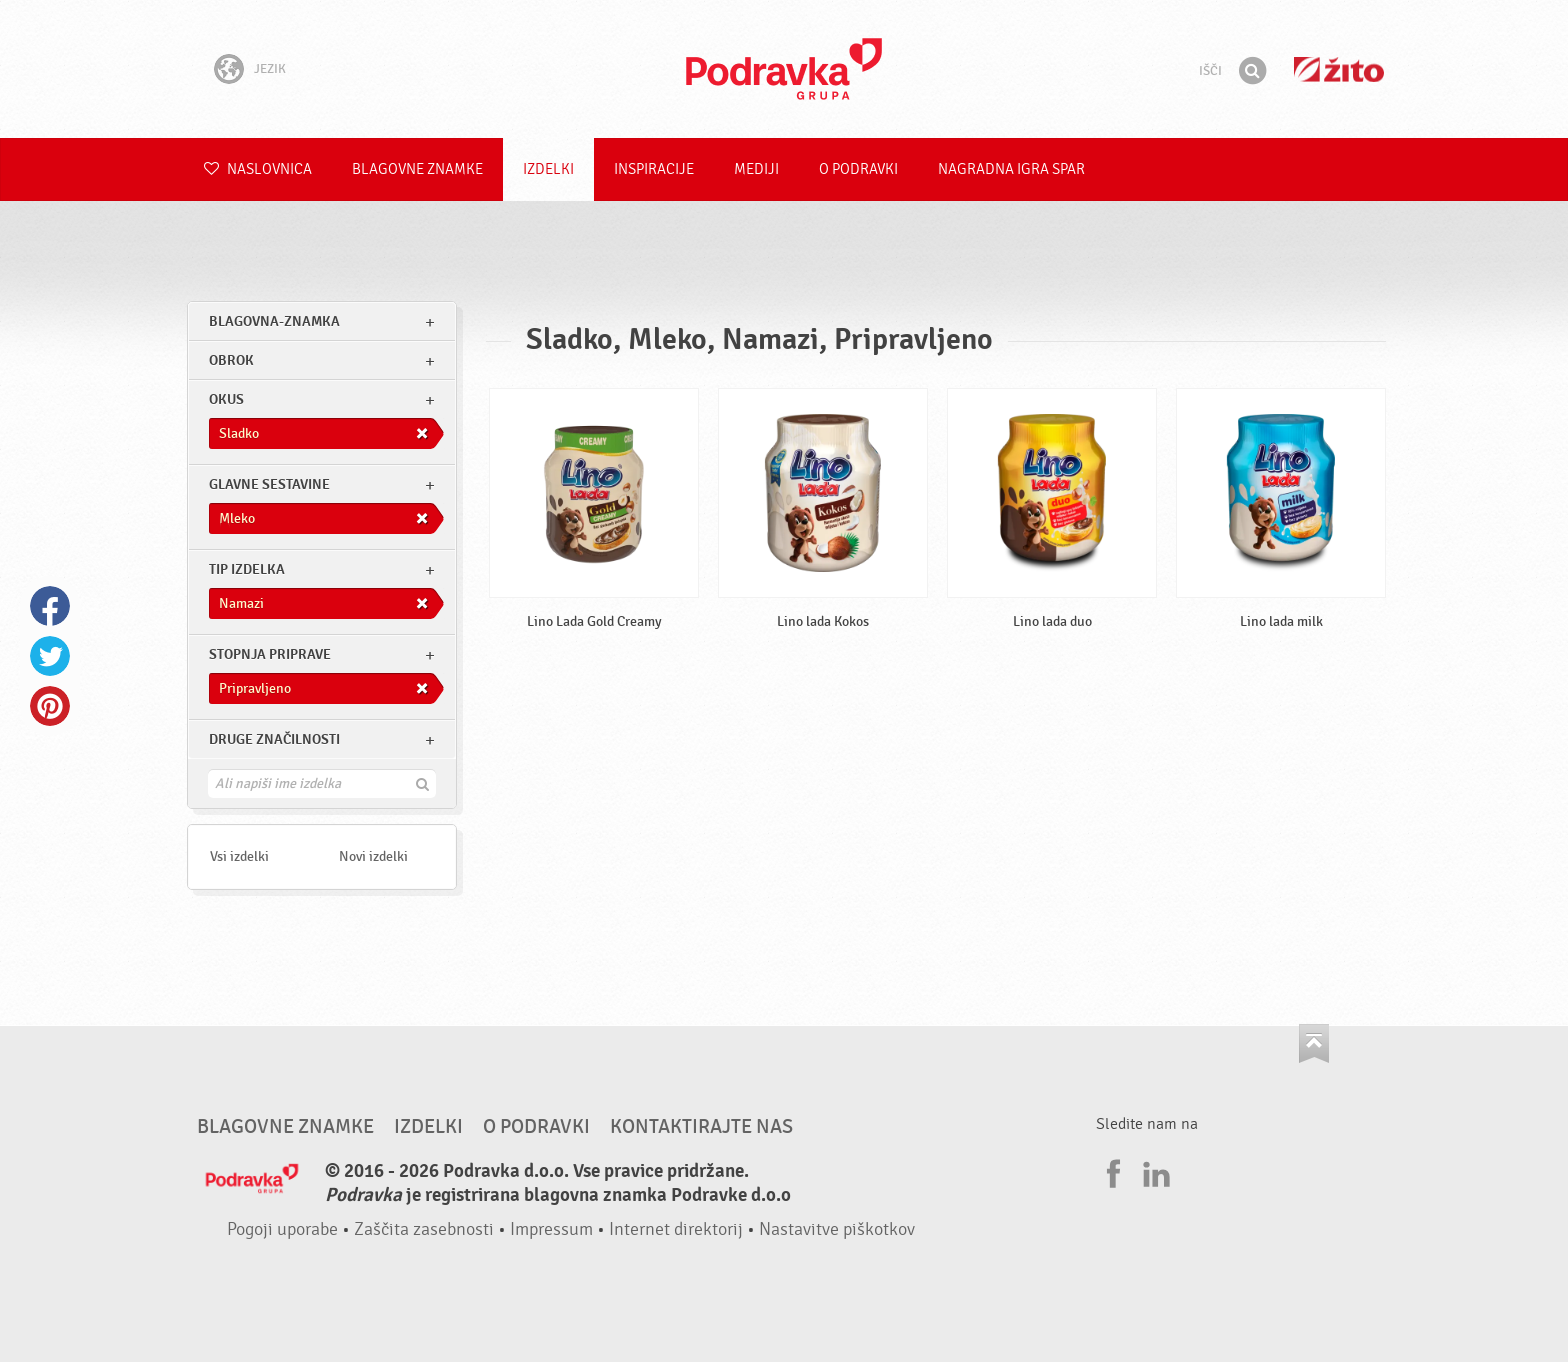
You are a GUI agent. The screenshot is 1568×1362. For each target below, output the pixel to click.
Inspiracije (654, 169)
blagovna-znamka (274, 321)
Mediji (756, 169)
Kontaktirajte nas (701, 1127)
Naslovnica (258, 169)
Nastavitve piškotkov (837, 1229)
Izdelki (548, 169)
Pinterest (50, 706)
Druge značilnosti (274, 739)
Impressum (551, 1229)
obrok (231, 360)
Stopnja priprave (270, 654)
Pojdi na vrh (1314, 1043)
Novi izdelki (373, 856)
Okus (226, 399)
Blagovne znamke (417, 169)
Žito (1339, 69)
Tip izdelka (247, 569)
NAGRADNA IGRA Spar (1011, 169)
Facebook (50, 606)
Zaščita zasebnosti (424, 1229)
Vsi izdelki (239, 856)
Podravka (784, 69)
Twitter (50, 656)
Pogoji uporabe (282, 1229)
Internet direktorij (676, 1229)
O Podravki (858, 169)
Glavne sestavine (269, 484)
